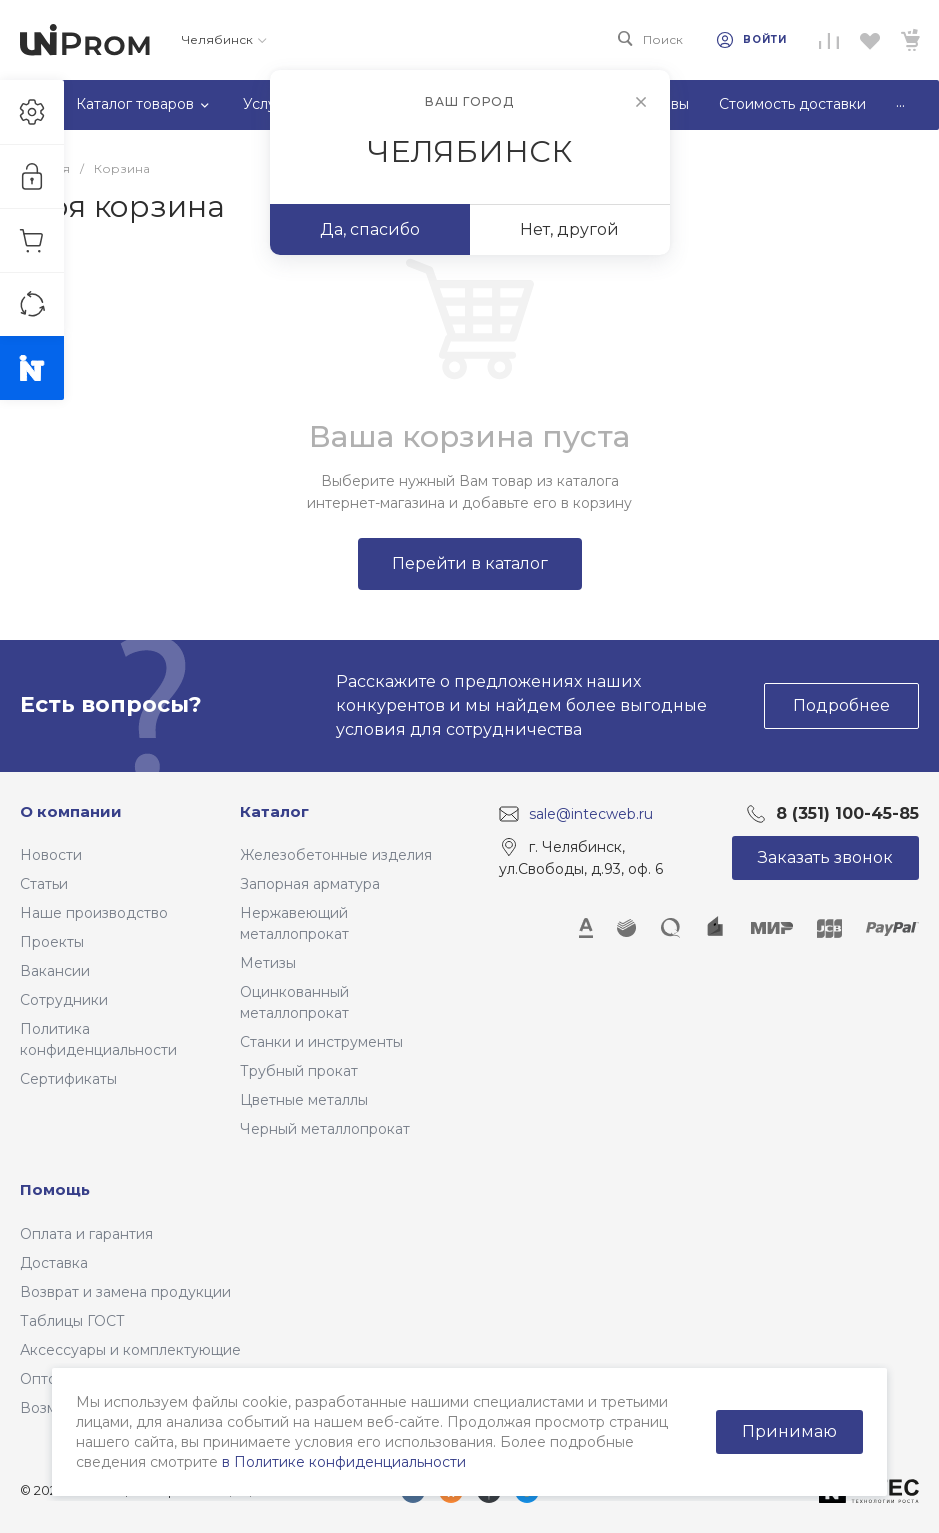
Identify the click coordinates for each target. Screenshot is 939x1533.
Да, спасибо (370, 229)
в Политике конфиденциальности (344, 1462)
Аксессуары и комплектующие (130, 1350)
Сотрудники (64, 1000)
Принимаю (789, 1431)
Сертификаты (68, 1079)
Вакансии (55, 971)
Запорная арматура (310, 884)
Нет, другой (569, 229)
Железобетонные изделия (336, 855)
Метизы (268, 963)
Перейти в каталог (470, 563)
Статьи (44, 884)
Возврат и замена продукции (125, 1292)
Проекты (52, 942)
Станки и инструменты (321, 1042)
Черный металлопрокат (325, 1129)
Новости (51, 855)
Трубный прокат (299, 1071)
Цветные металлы (304, 1100)
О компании (71, 811)
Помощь (55, 1189)
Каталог (274, 811)
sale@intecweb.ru (591, 813)
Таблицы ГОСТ (72, 1321)
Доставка (54, 1263)
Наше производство (94, 913)
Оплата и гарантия (86, 1234)
